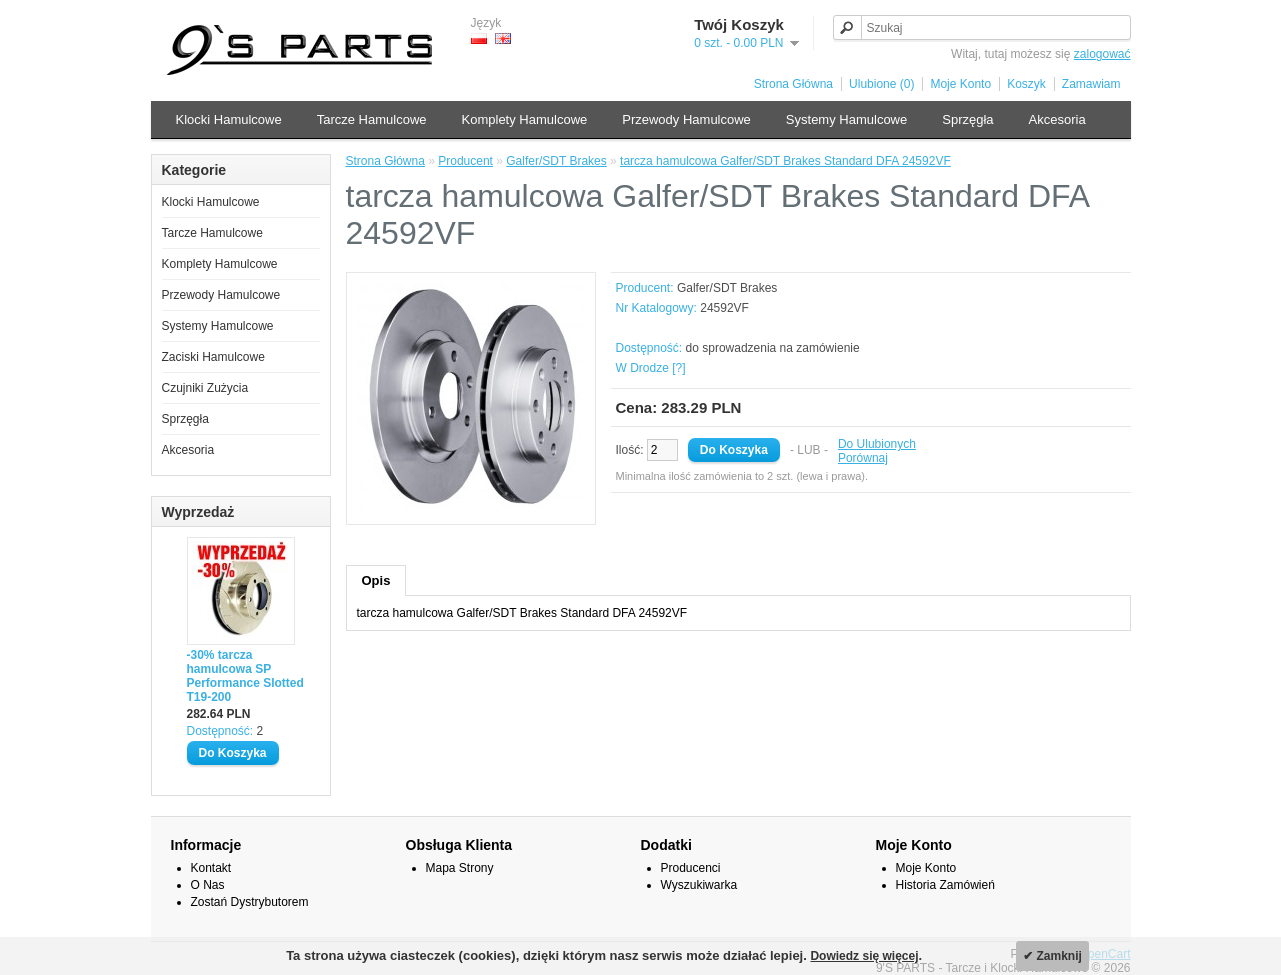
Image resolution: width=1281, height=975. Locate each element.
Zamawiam (1091, 84)
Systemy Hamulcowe (846, 119)
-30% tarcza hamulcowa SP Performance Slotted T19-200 (245, 676)
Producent (465, 161)
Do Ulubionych (877, 444)
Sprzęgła (967, 119)
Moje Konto (960, 84)
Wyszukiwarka (699, 885)
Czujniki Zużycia (205, 388)
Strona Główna (793, 84)
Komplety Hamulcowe (525, 119)
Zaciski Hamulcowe (213, 357)
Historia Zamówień (945, 885)
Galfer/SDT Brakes (556, 161)
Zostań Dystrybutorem (250, 902)
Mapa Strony (460, 868)
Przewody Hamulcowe (686, 119)
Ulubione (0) (881, 84)
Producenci (691, 868)
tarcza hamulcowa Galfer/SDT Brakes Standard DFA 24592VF (785, 161)
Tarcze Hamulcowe (372, 119)
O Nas (208, 885)
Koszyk (1026, 84)
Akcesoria (1057, 119)
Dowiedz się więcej (864, 956)
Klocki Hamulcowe (229, 119)
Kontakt (211, 868)
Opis (376, 580)
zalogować (1102, 54)
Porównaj (863, 458)
